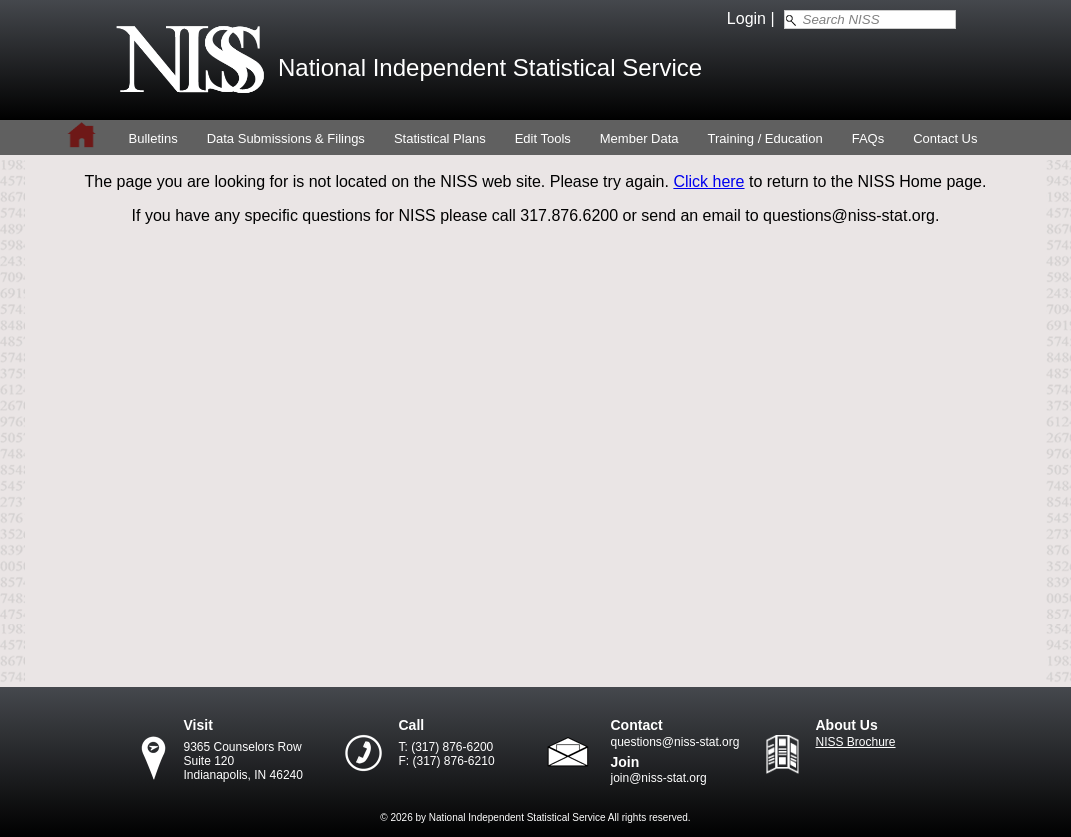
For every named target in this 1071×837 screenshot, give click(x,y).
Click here (708, 181)
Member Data (639, 138)
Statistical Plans (440, 138)
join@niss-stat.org (659, 778)
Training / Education (765, 138)
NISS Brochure (856, 742)
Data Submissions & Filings (286, 138)
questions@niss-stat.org (675, 742)
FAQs (868, 138)
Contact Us (945, 138)
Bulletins (153, 138)
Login (746, 18)
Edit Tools (543, 138)
